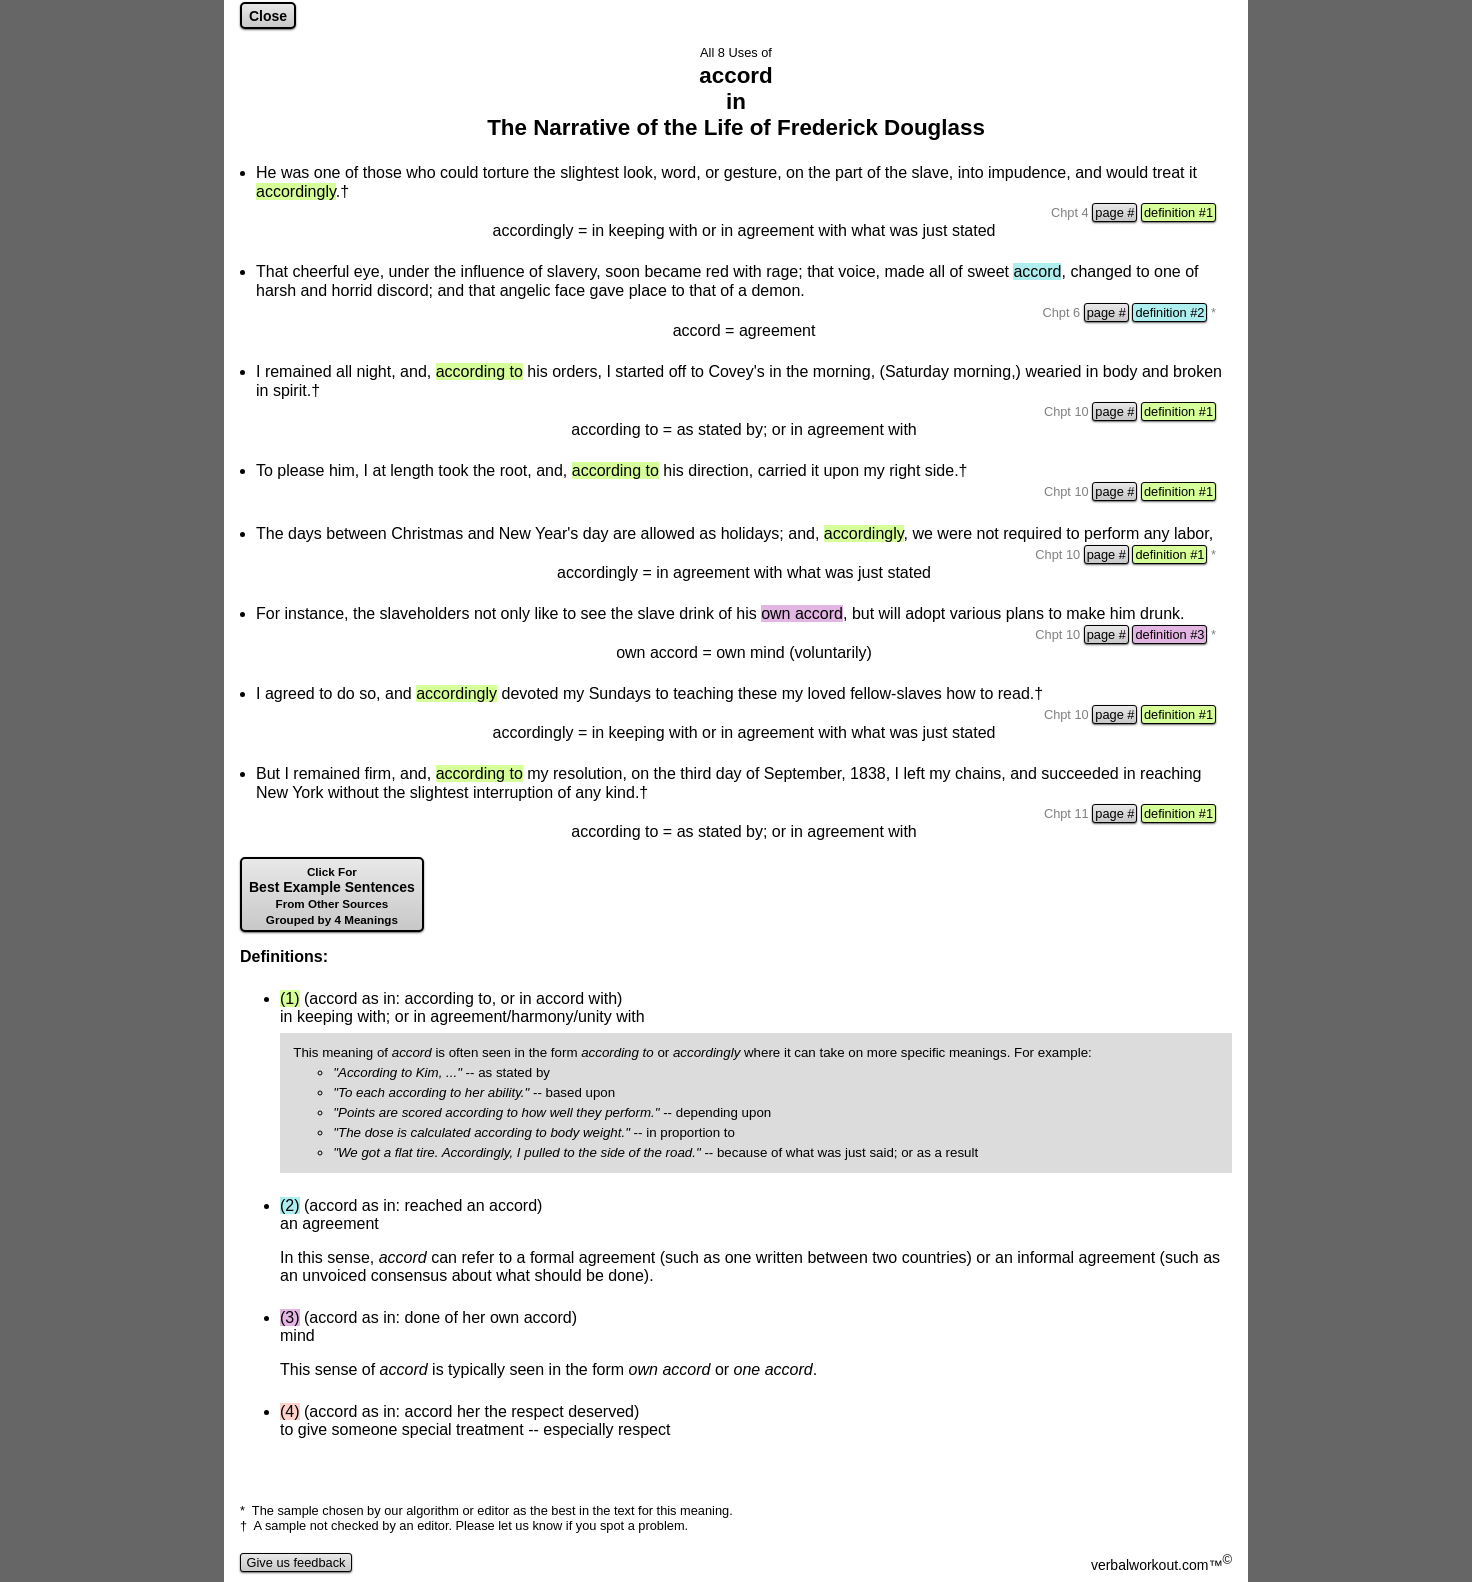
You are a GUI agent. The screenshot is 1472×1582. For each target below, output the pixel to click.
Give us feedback (296, 1562)
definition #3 (1169, 634)
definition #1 (1178, 212)
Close (268, 16)
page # (1114, 212)
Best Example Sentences (332, 895)
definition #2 (1169, 312)
